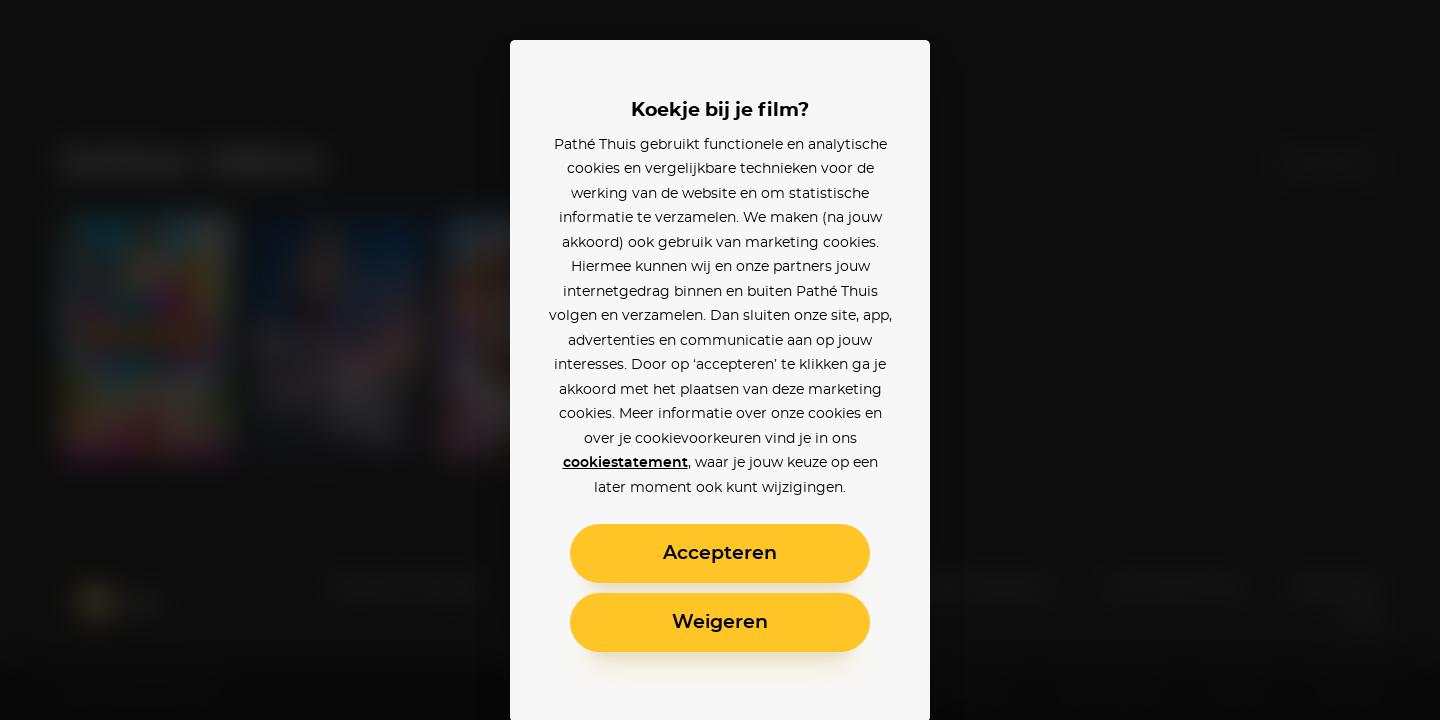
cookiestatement (625, 463)
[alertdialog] (720, 360)
